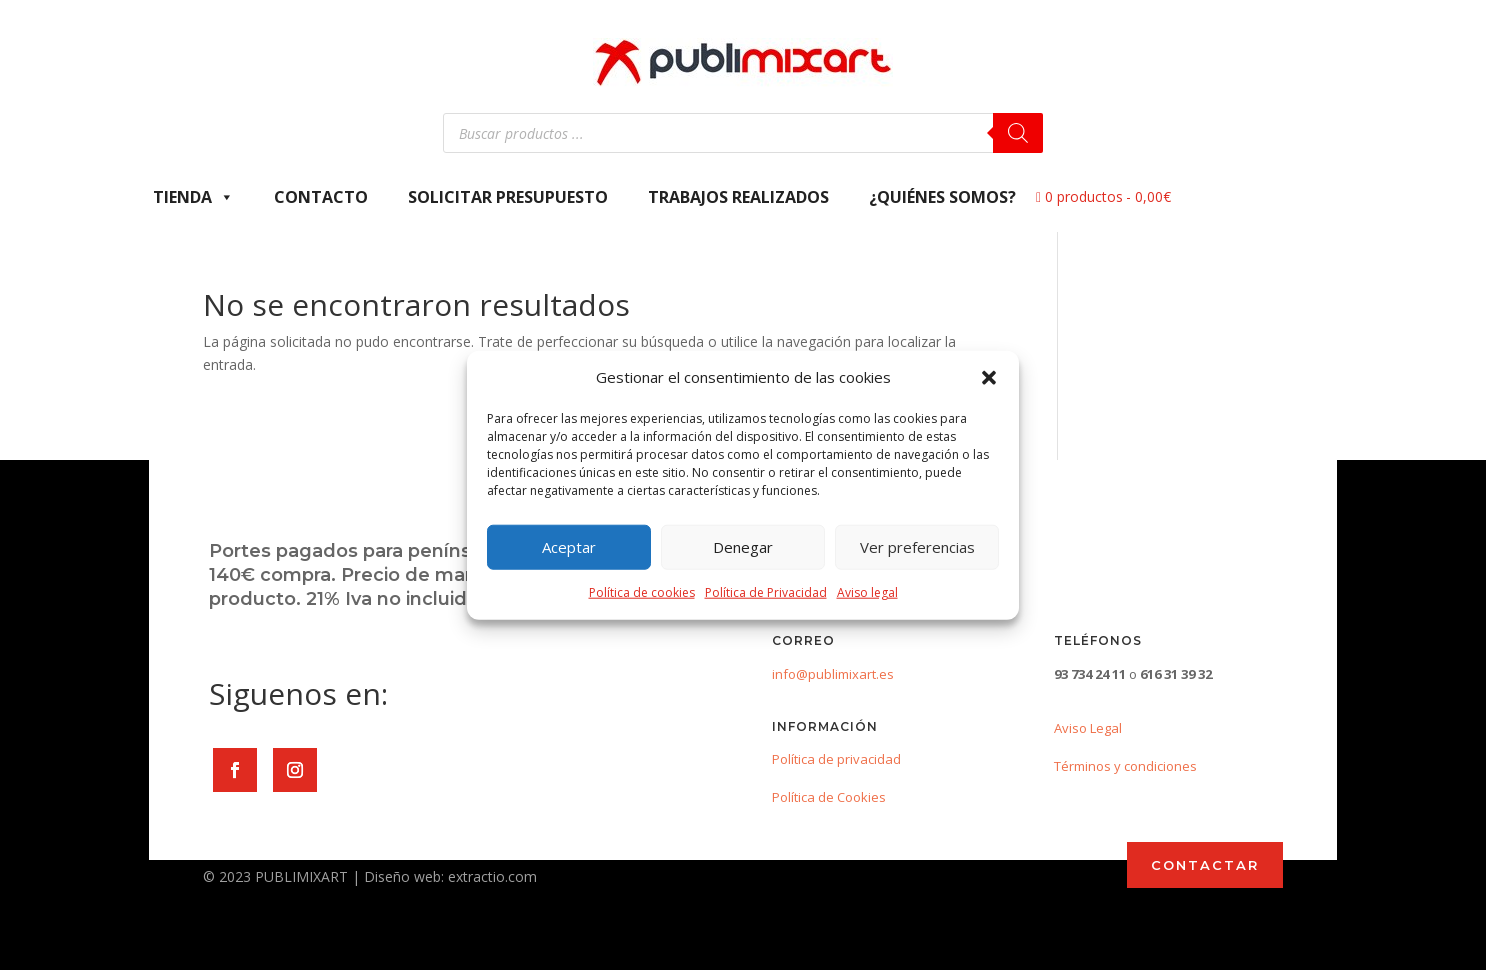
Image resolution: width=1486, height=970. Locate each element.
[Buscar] (1018, 133)
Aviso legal (867, 592)
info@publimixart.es (833, 674)
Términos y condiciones (1125, 766)
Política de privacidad (836, 759)
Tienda (193, 197)
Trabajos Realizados (738, 197)
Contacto (321, 197)
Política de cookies (642, 592)
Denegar (743, 547)
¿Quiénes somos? (942, 197)
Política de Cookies (829, 797)
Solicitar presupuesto (508, 197)
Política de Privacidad (766, 592)
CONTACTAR (1205, 865)
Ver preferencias (917, 547)
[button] (989, 378)
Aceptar (569, 547)
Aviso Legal (1088, 728)
